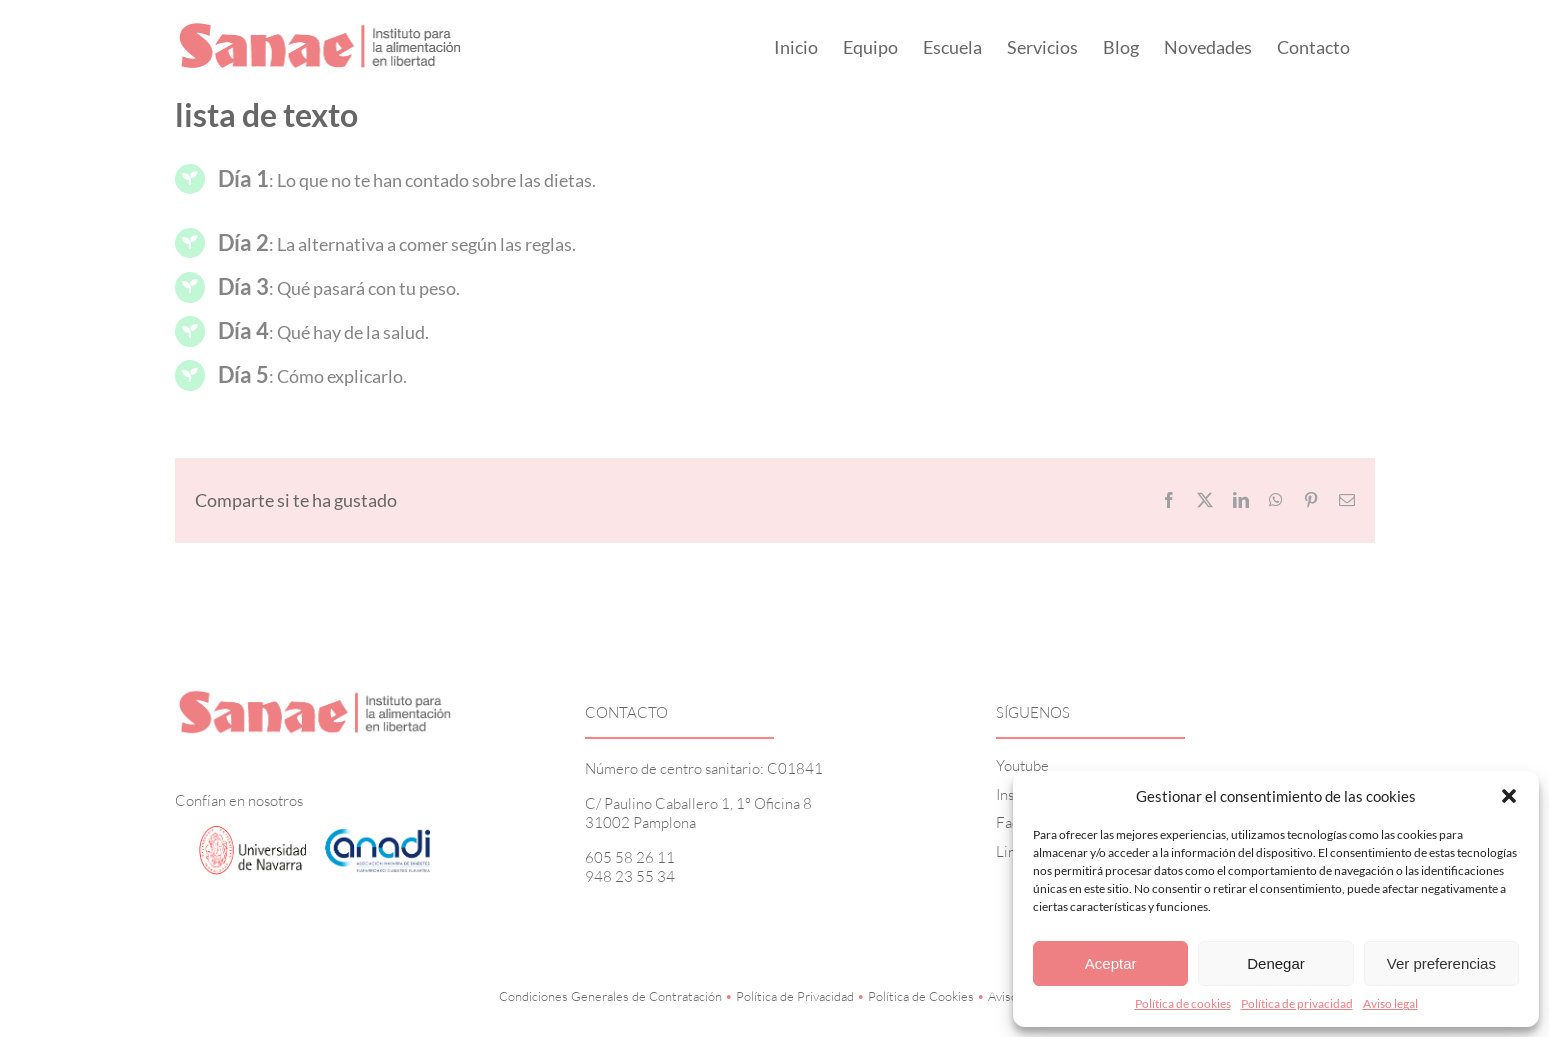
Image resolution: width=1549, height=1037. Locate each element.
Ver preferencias (1441, 963)
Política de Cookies (921, 996)
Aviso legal (1390, 1003)
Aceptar (1111, 963)
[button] (1509, 796)
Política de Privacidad (795, 996)
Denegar (1276, 963)
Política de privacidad (1297, 1003)
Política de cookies (1183, 1003)
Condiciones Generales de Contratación (610, 996)
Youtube (1022, 765)
